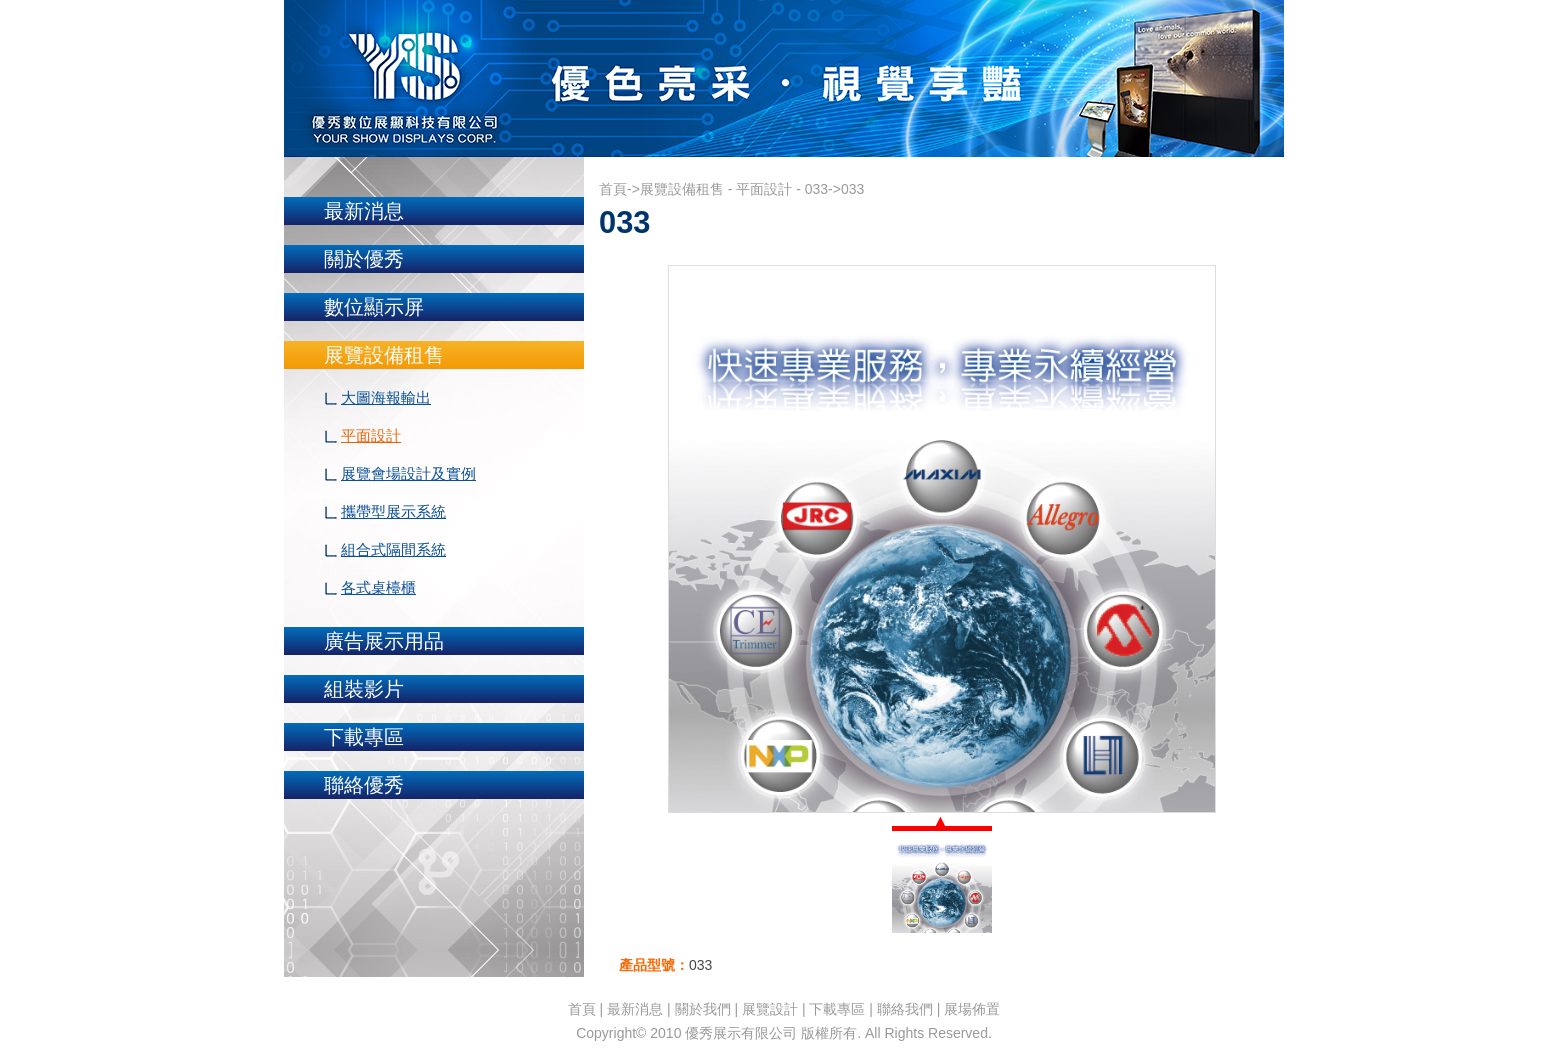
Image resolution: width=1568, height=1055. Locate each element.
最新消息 (364, 211)
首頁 (613, 189)
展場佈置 (972, 1009)
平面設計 (371, 435)
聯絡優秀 (364, 785)
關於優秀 (364, 259)
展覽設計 (770, 1009)
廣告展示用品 (384, 641)
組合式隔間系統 (393, 549)
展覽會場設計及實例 (408, 473)
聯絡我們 (905, 1009)
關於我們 (703, 1009)
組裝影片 (364, 689)
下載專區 (364, 737)
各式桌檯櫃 (378, 587)
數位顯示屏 (374, 307)
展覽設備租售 (384, 355)
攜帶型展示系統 (393, 511)
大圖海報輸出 (386, 397)
